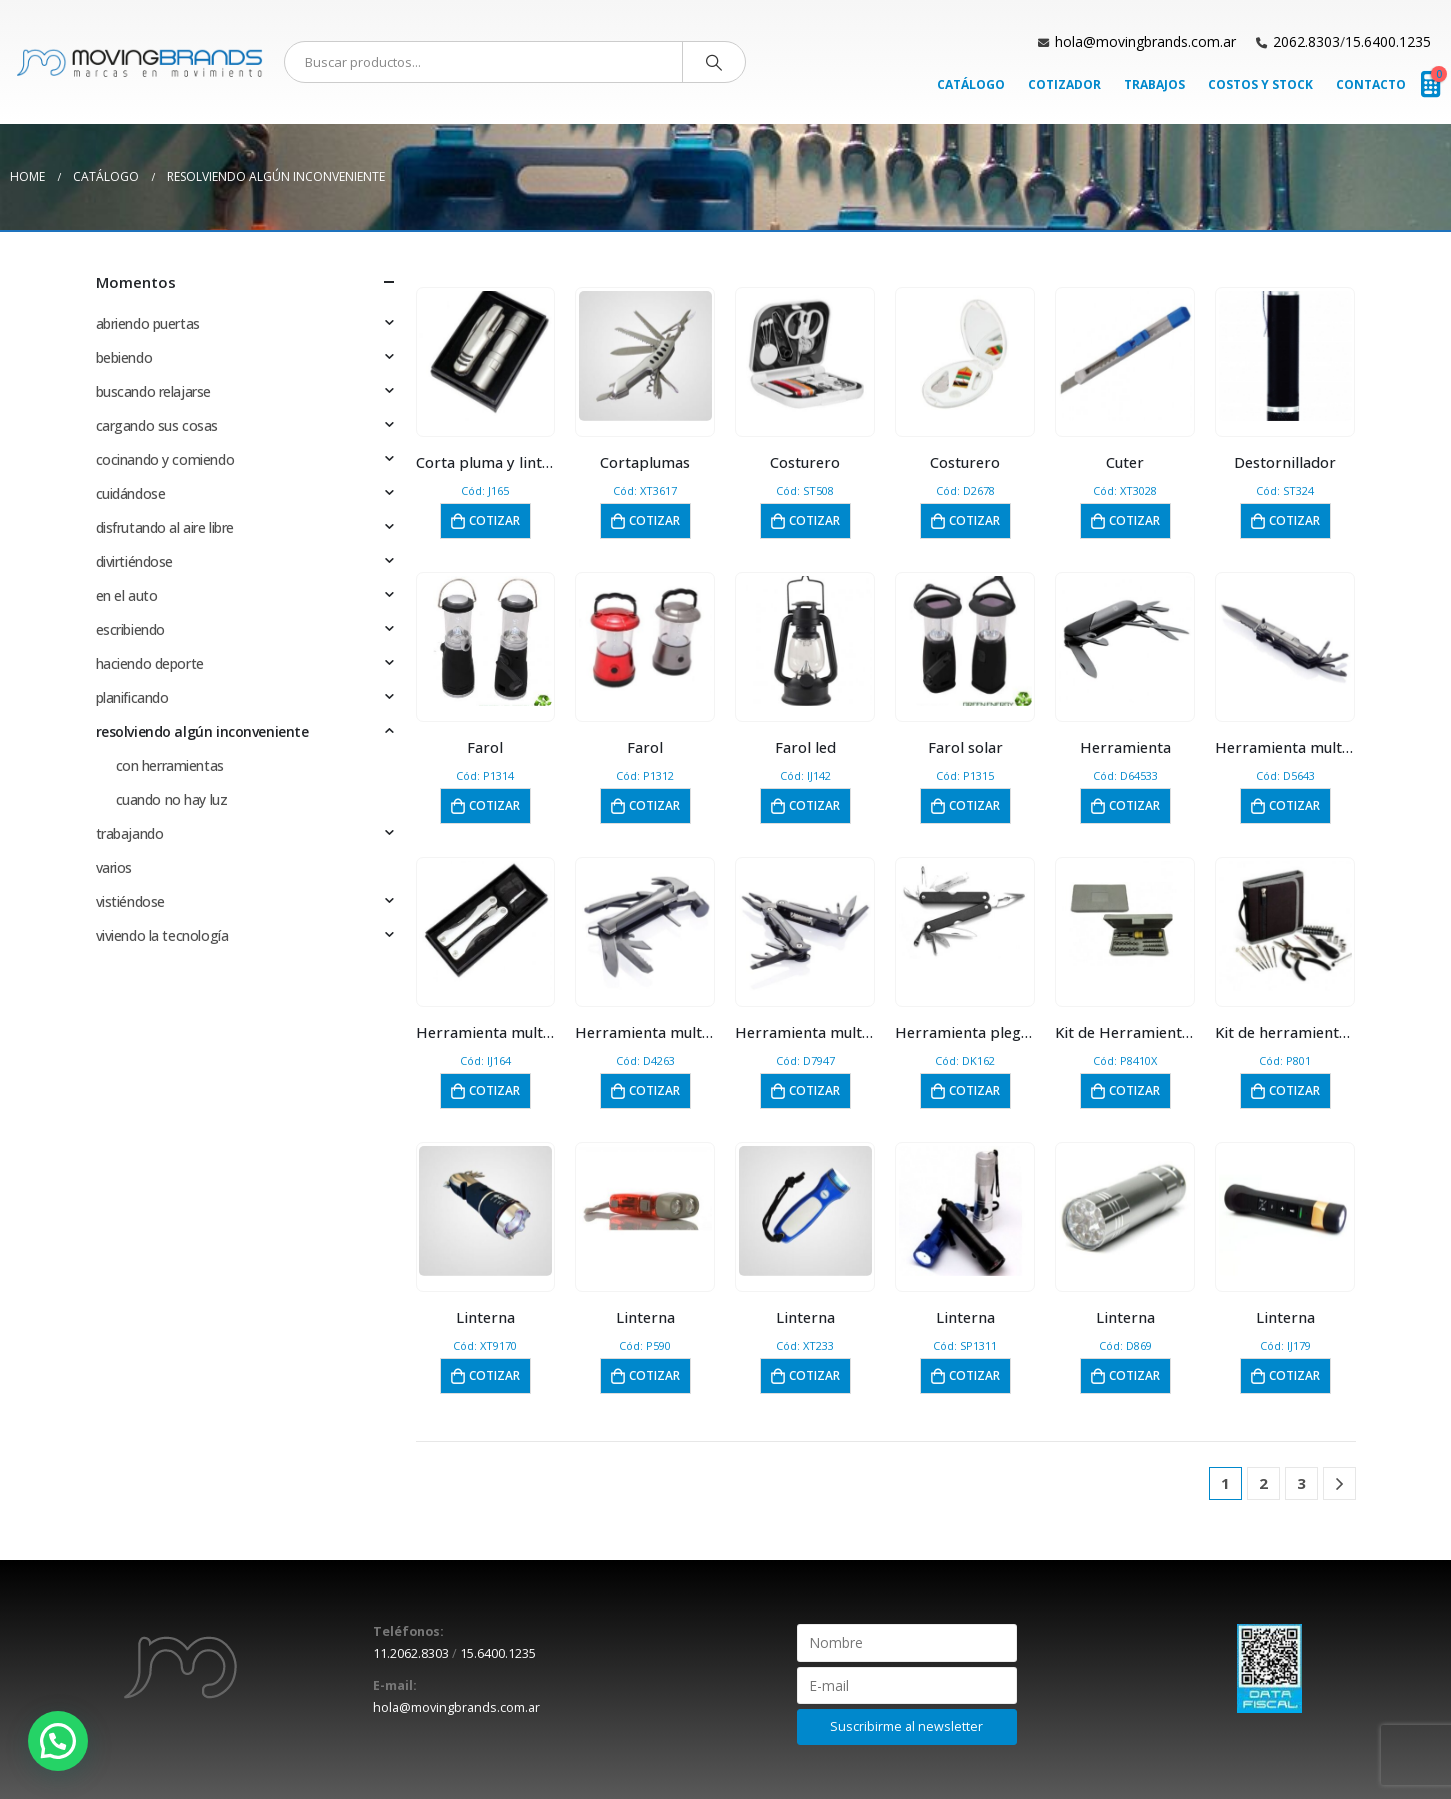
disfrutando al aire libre (165, 527)
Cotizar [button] (494, 520)
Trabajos (1154, 84)
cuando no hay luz (172, 799)
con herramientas (170, 765)
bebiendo (124, 357)
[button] (58, 1741)
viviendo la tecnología (162, 935)
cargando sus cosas (157, 425)
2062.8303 (1306, 41)
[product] (485, 356)
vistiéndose (130, 901)
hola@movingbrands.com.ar (1145, 41)
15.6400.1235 (1388, 41)
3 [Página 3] (1301, 1483)
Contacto (1371, 84)
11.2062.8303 (411, 1653)
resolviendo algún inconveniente (202, 731)
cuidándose (131, 493)
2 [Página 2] (1263, 1483)
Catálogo (971, 84)
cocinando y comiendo (165, 459)
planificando (132, 697)
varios (114, 867)
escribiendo (130, 629)
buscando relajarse (153, 391)
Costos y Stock (1260, 84)
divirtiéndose (135, 561)
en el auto (127, 595)
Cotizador (1064, 84)
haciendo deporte (150, 663)
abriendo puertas (148, 323)
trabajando (130, 833)
